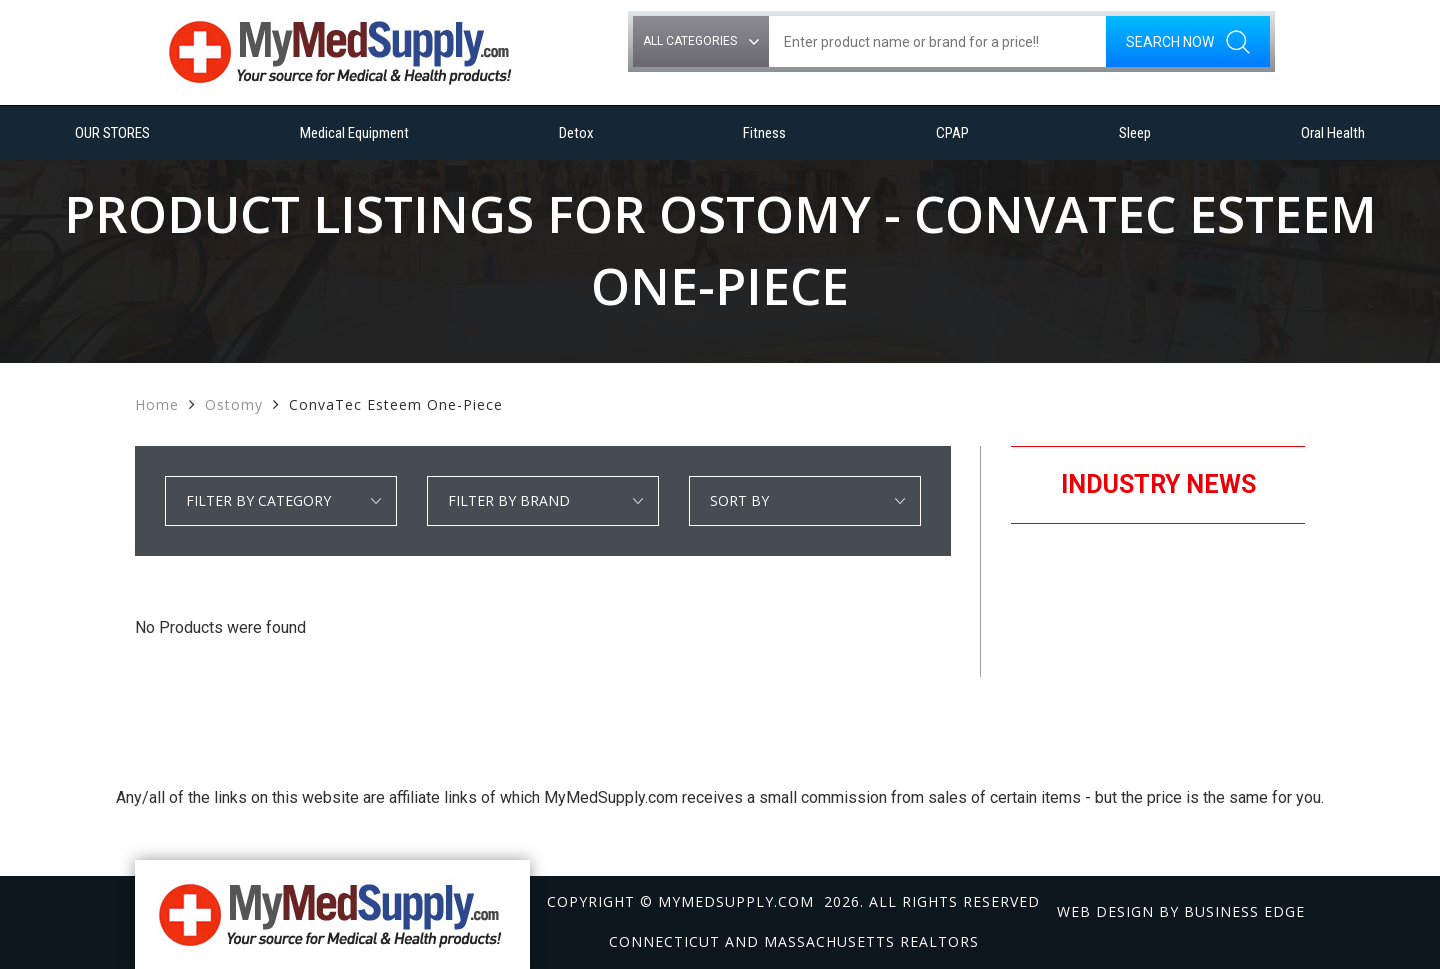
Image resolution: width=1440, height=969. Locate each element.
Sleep (1135, 133)
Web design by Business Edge (1181, 911)
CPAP (952, 133)
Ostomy (234, 404)
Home (157, 404)
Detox (576, 133)
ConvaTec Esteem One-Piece (396, 404)
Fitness (764, 133)
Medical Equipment (354, 133)
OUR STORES (112, 133)
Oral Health (1333, 133)
